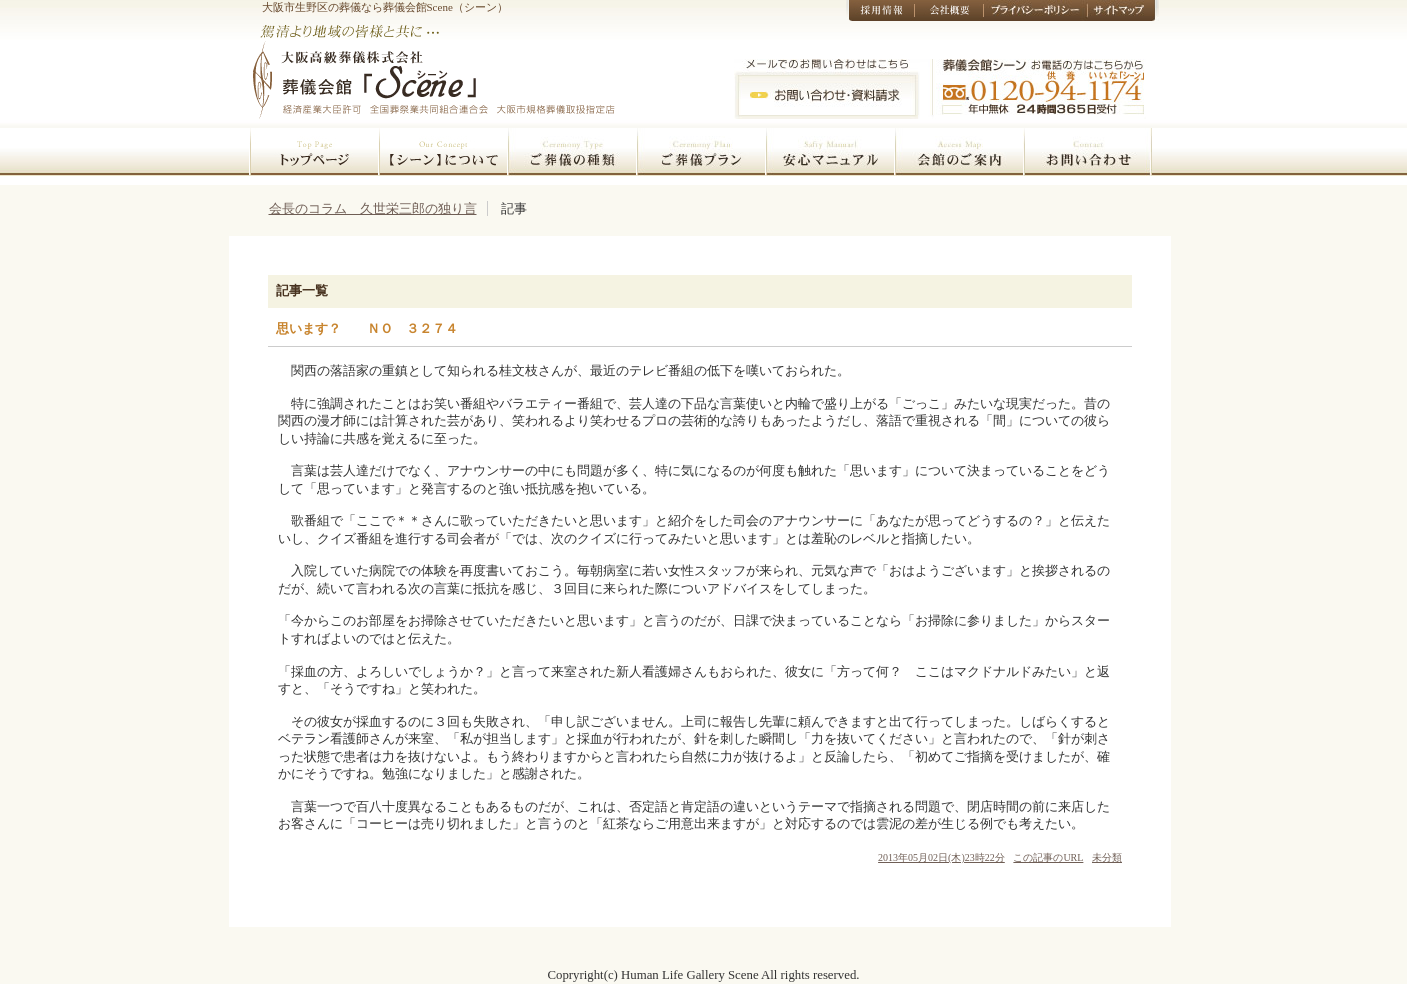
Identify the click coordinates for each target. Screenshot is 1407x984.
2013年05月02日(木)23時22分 (941, 857)
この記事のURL (1048, 857)
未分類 (1107, 857)
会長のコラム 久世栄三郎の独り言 (373, 208)
